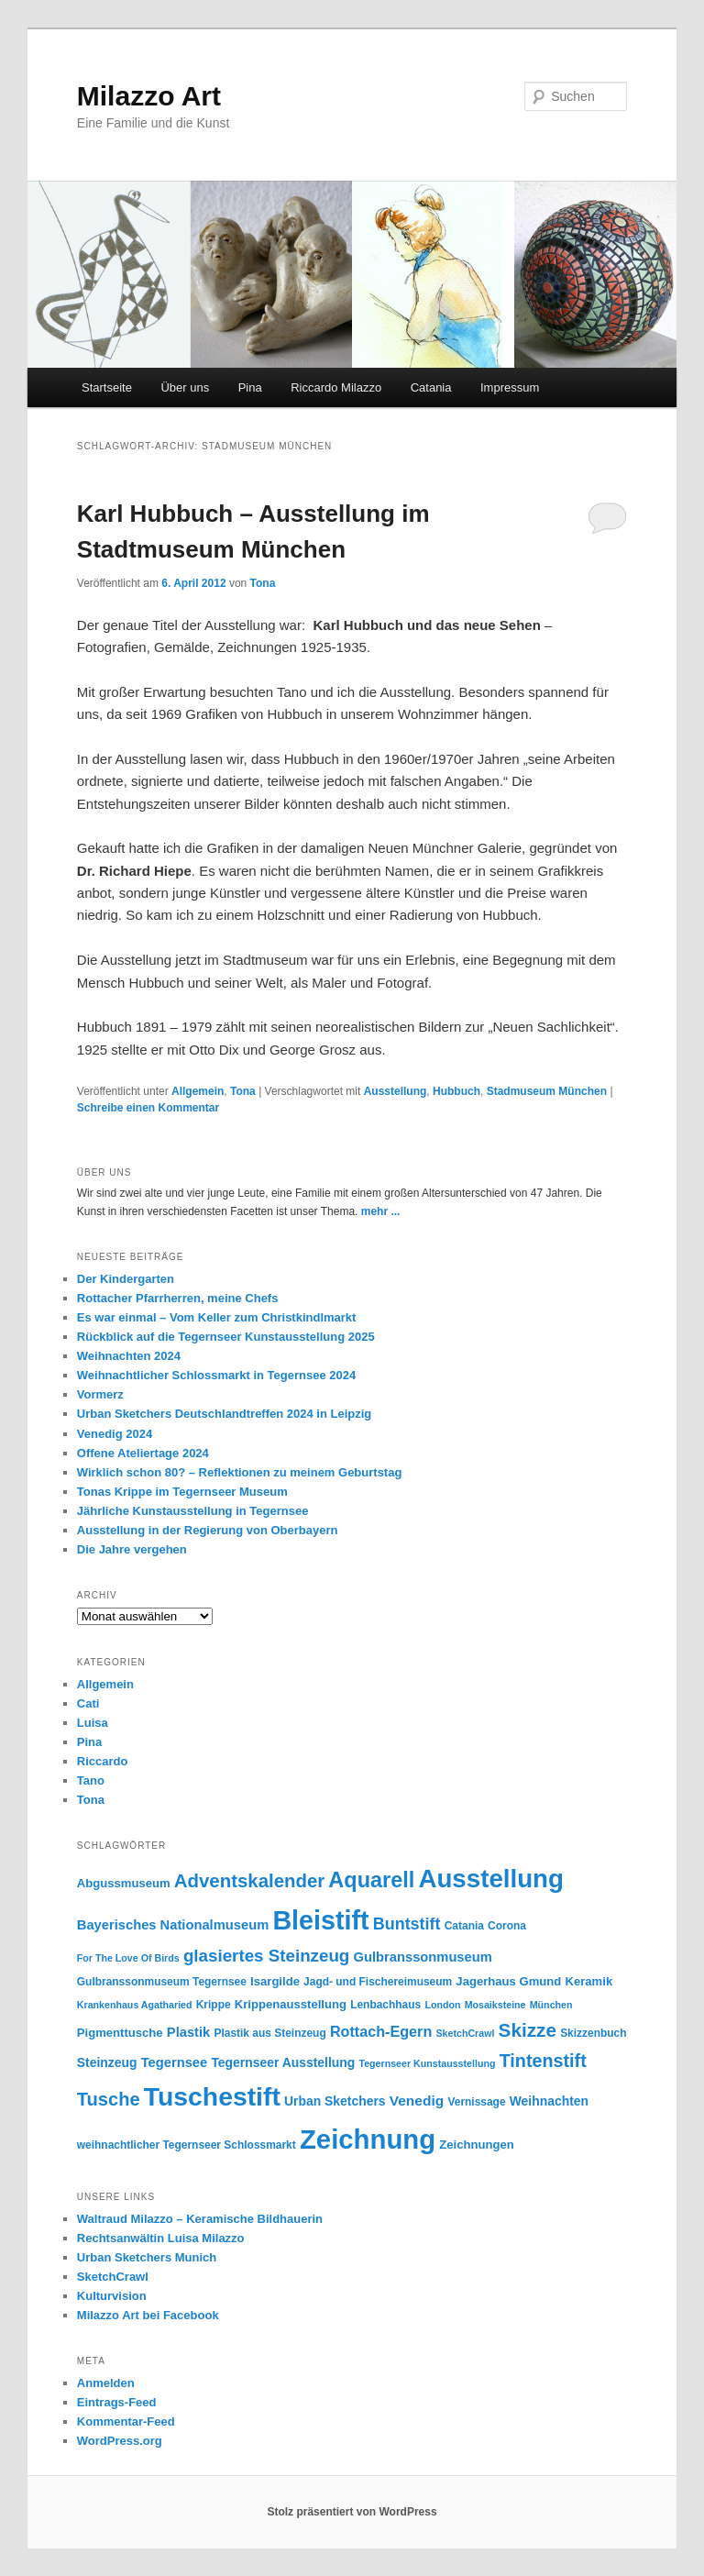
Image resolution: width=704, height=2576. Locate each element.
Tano (90, 1780)
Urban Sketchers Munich (146, 2257)
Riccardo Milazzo (336, 387)
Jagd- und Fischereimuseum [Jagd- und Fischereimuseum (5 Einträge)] (377, 1981)
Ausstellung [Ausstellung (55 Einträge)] (491, 1878)
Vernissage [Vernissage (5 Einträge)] (476, 2101)
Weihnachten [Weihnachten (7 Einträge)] (549, 2101)
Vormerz (100, 1394)
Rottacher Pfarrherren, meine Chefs (178, 1298)
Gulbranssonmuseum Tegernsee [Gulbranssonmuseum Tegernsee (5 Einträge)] (162, 1981)
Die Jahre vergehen (132, 1549)
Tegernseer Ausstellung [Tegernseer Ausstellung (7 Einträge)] (283, 2062)
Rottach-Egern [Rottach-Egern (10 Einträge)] (381, 2031)
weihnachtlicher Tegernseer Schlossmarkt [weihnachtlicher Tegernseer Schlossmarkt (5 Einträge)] (186, 2145)
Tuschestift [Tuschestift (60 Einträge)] (212, 2096)
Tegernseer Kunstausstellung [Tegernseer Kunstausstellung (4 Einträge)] (426, 2063)
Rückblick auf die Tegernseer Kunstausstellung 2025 (226, 1336)
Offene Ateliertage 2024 (143, 1453)
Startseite (107, 387)
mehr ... (381, 1211)
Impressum (509, 387)
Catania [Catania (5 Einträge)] (464, 1925)
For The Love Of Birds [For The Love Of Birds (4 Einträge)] (128, 1957)
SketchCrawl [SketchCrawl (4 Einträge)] (464, 2033)
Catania (431, 387)
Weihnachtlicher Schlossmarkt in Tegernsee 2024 (216, 1375)
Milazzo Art (149, 96)
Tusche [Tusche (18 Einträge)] (108, 2099)
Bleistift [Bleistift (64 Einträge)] (320, 1920)
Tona (263, 583)
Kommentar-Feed (126, 2421)
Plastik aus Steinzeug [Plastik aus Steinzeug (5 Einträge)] (269, 2033)
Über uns (184, 387)
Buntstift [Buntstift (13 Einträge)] (407, 1924)
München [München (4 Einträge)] (551, 2004)
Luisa (92, 1723)
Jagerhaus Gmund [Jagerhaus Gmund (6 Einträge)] (508, 1981)
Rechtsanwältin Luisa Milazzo (161, 2238)
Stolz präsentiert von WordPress (351, 2511)
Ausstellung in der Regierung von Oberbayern (207, 1530)
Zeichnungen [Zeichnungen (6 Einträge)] (476, 2144)
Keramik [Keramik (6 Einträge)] (589, 1981)
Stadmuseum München (547, 1091)
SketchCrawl (112, 2276)
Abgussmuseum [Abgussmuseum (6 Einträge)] (123, 1883)
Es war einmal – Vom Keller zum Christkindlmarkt (217, 1317)
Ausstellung (395, 1091)
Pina (250, 387)
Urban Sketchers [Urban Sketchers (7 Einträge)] (335, 2101)
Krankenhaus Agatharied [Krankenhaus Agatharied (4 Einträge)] (134, 2004)
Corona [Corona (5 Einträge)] (507, 1925)
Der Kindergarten (125, 1279)
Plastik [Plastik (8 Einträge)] (188, 2032)
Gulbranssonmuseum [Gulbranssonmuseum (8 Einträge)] (423, 1957)
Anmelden (106, 2383)
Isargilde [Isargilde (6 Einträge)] (275, 1981)
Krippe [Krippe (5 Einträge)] (213, 2004)
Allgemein (197, 1091)
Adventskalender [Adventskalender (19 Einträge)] (249, 1881)
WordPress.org (119, 2441)
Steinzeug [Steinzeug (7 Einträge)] (107, 2062)
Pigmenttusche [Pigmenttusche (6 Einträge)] (120, 2033)
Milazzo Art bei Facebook (148, 2315)
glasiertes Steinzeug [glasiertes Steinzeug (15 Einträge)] (266, 1955)
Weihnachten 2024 (129, 1356)
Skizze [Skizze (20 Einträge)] (527, 2029)
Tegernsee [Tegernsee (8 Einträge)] (174, 2062)
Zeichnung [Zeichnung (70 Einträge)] (367, 2139)
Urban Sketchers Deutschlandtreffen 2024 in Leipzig (224, 1414)
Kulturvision (112, 2296)
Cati (88, 1703)
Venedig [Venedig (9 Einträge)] (417, 2100)
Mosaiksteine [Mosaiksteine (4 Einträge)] (495, 2004)
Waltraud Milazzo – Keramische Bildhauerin (200, 2219)
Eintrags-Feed (117, 2402)
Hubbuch (456, 1091)
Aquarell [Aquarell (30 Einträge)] (371, 1880)
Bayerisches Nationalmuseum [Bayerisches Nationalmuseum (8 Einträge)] (173, 1925)
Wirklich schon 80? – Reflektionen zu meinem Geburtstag (239, 1472)
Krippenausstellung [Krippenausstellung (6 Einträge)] (290, 2004)
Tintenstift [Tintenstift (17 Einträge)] (543, 2061)
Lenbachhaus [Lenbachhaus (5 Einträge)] (385, 2004)
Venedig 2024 (114, 1434)
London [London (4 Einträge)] (442, 2004)
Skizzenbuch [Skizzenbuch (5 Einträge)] (593, 2033)
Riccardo (102, 1761)
